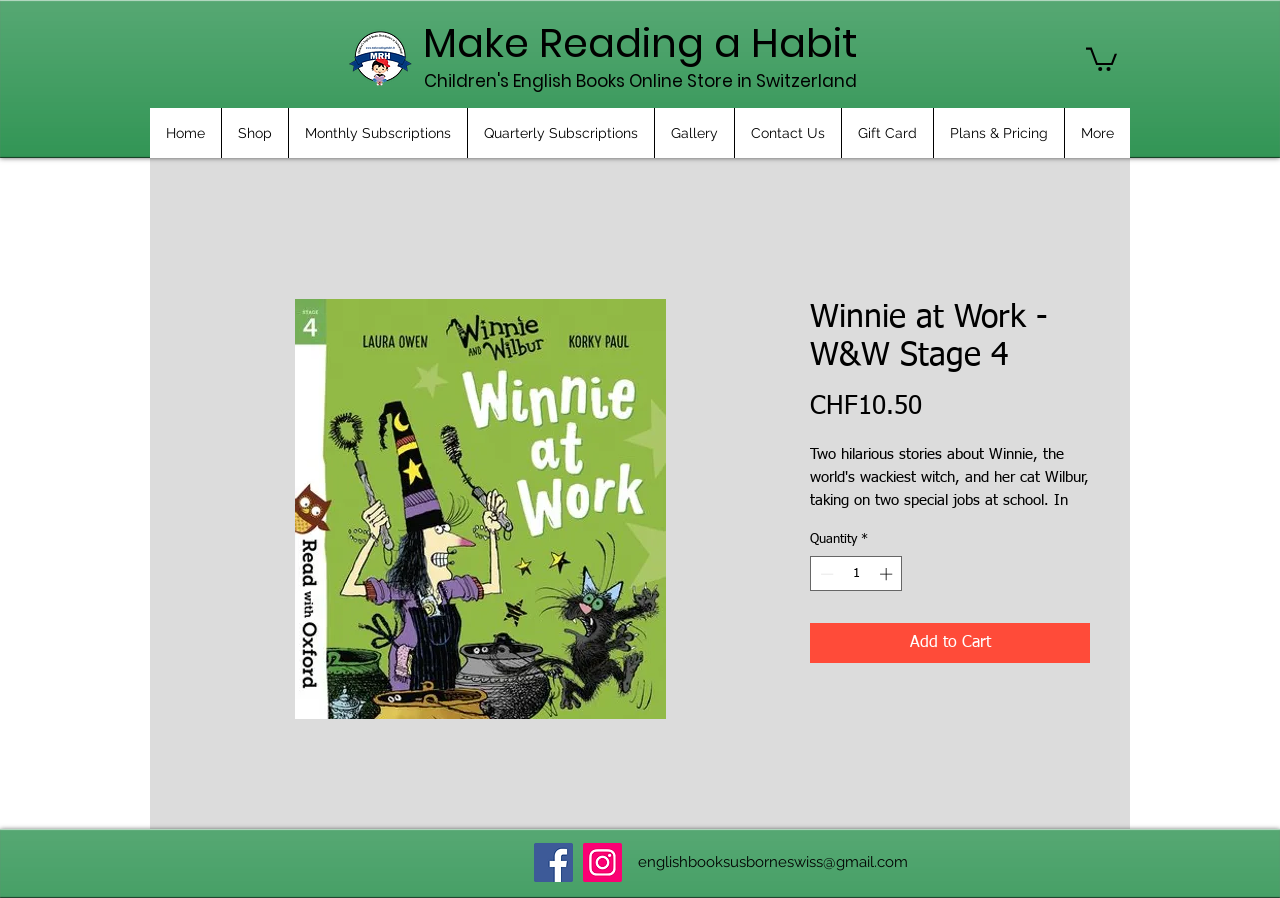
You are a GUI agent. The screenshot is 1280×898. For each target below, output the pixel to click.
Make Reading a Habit (640, 43)
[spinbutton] (856, 574)
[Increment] (888, 574)
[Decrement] (825, 574)
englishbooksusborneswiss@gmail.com (773, 862)
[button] (1101, 58)
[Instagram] (602, 862)
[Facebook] (553, 862)
